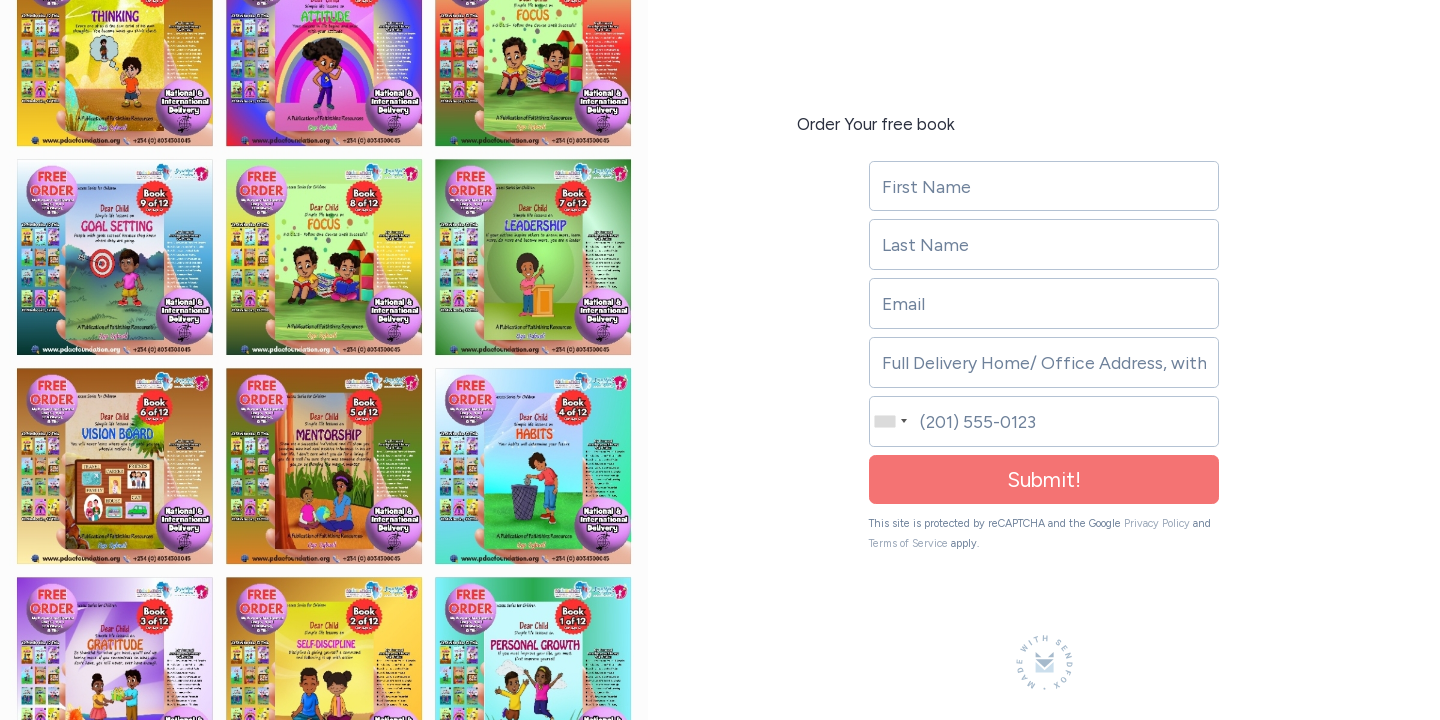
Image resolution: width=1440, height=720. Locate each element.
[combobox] (888, 421)
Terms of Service (908, 543)
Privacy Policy (1157, 523)
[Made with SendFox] (1044, 662)
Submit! (1044, 479)
